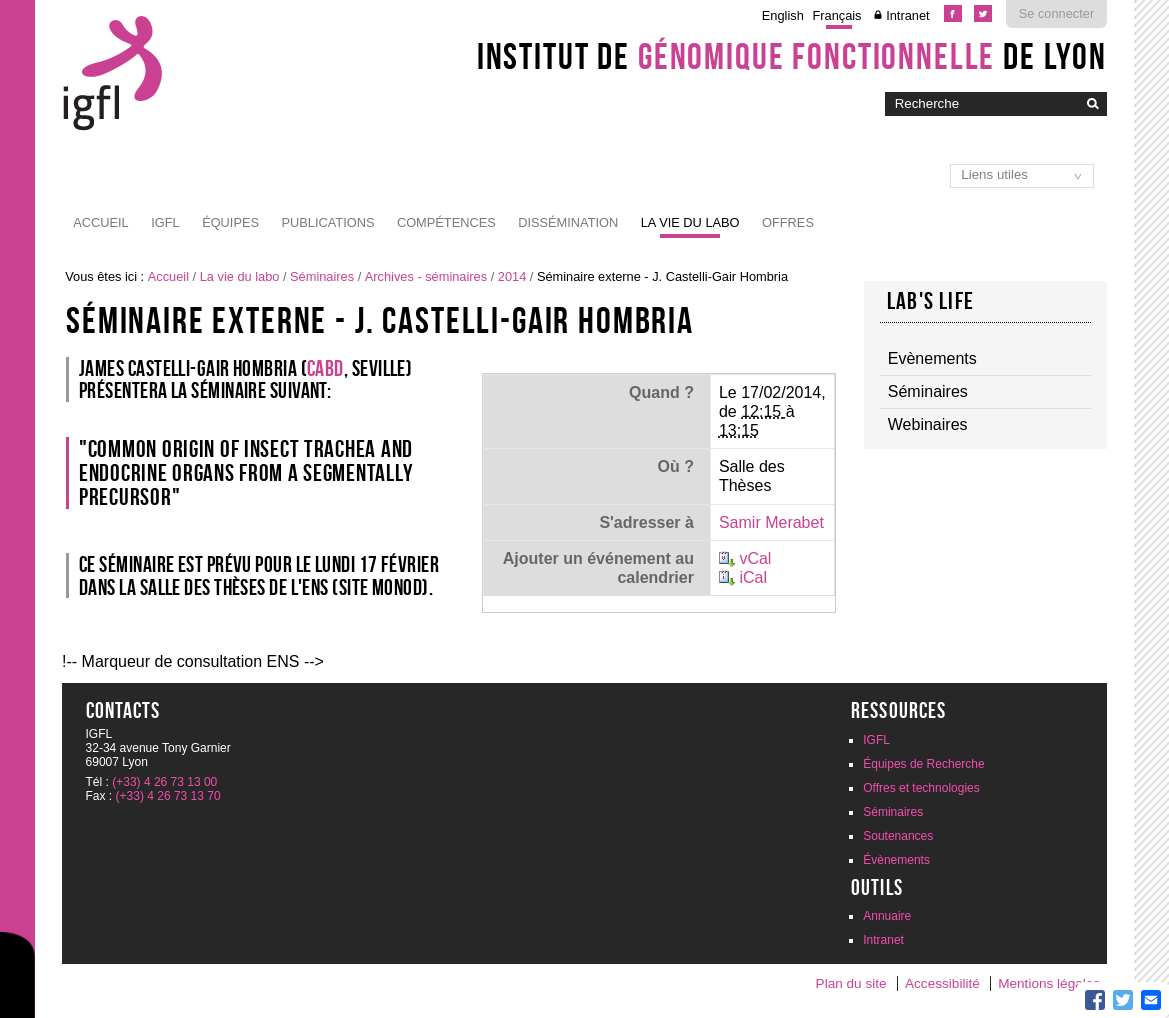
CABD (325, 368)
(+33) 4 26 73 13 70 (168, 796)
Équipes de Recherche (923, 764)
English (783, 15)
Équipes (230, 222)
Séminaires (322, 276)
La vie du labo (690, 222)
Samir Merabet (771, 522)
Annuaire (887, 916)
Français (836, 15)
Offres (788, 222)
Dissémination (568, 222)
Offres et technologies (921, 788)
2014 (512, 276)
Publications (328, 222)
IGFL (165, 222)
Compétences (446, 222)
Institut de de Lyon (792, 56)
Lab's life (930, 301)
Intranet (907, 15)
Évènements (896, 860)
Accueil (100, 222)
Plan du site (851, 983)
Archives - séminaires (426, 276)
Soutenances (898, 836)
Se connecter (1056, 13)
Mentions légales (1049, 983)
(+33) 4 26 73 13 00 (164, 782)
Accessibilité (942, 983)
